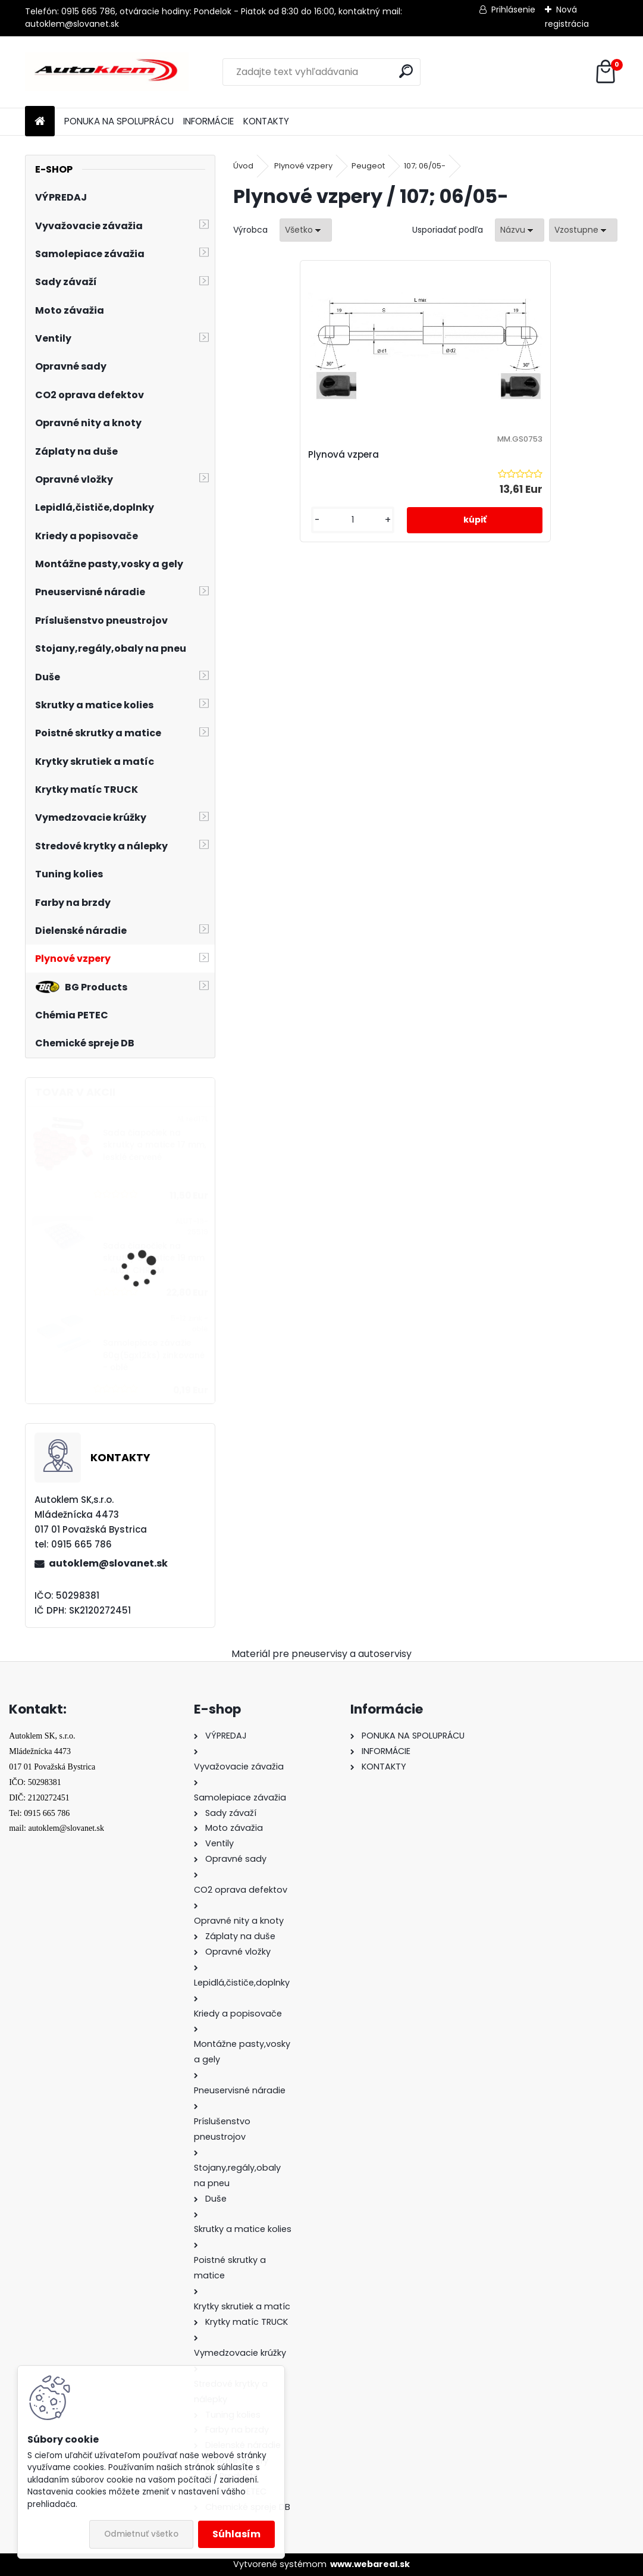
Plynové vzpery (303, 165)
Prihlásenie (513, 9)
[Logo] (107, 72)
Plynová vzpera (377, 454)
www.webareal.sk (370, 2564)
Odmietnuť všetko (141, 2534)
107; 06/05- (425, 165)
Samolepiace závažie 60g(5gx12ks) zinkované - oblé (154, 1355)
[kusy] (373, 520)
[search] (406, 71)
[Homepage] (40, 121)
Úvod (243, 165)
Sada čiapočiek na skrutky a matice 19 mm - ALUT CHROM (154, 1258)
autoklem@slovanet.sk (108, 1563)
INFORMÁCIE (208, 121)
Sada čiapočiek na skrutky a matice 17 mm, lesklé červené (154, 1145)
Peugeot (368, 165)
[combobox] (519, 230)
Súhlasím (236, 2534)
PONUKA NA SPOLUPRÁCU (119, 121)
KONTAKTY (266, 121)
